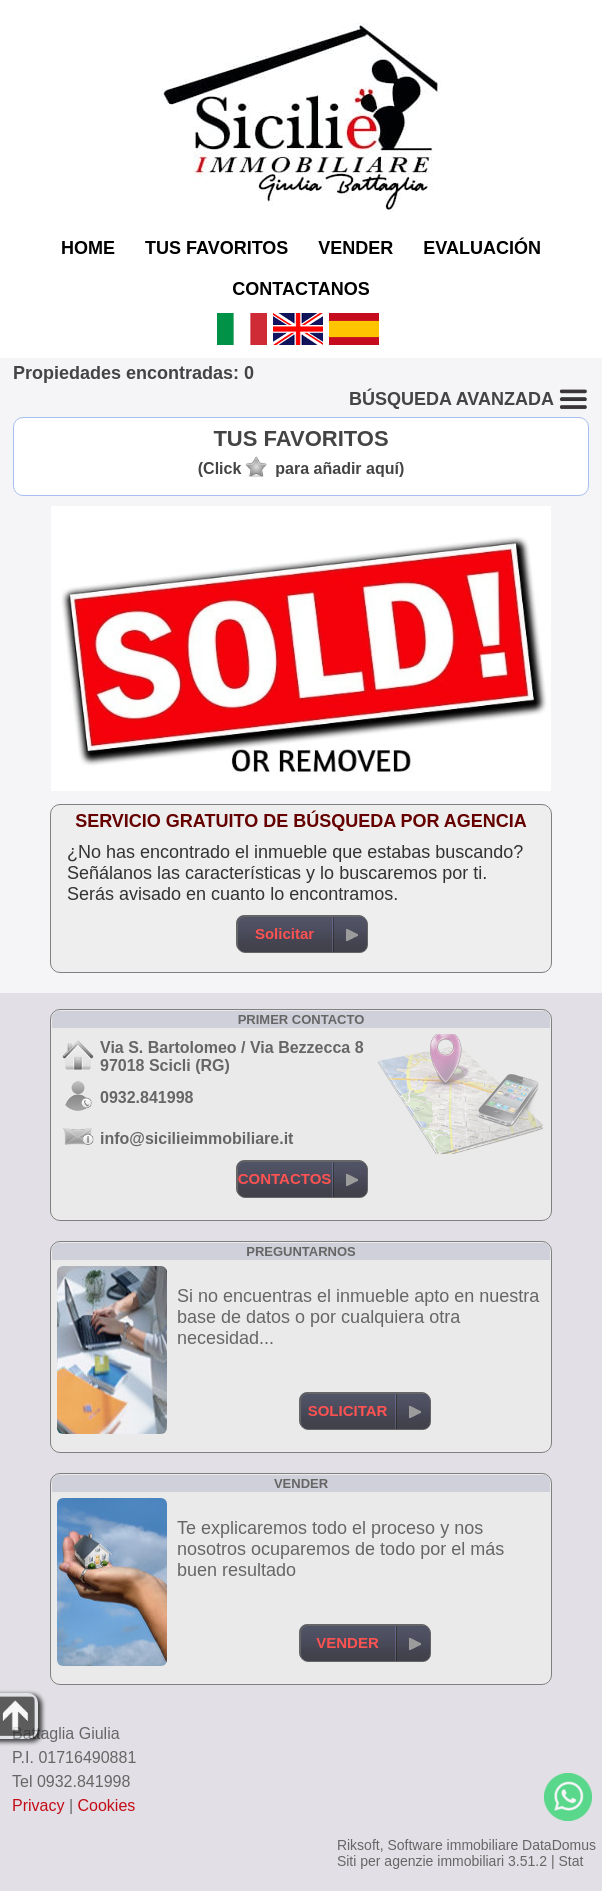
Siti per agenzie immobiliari (420, 1861)
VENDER (355, 248)
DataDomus (559, 1845)
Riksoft (358, 1845)
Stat (570, 1861)
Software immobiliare (452, 1845)
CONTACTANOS (300, 289)
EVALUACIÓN (482, 248)
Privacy (38, 1805)
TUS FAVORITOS (216, 248)
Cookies (107, 1805)
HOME (88, 248)
